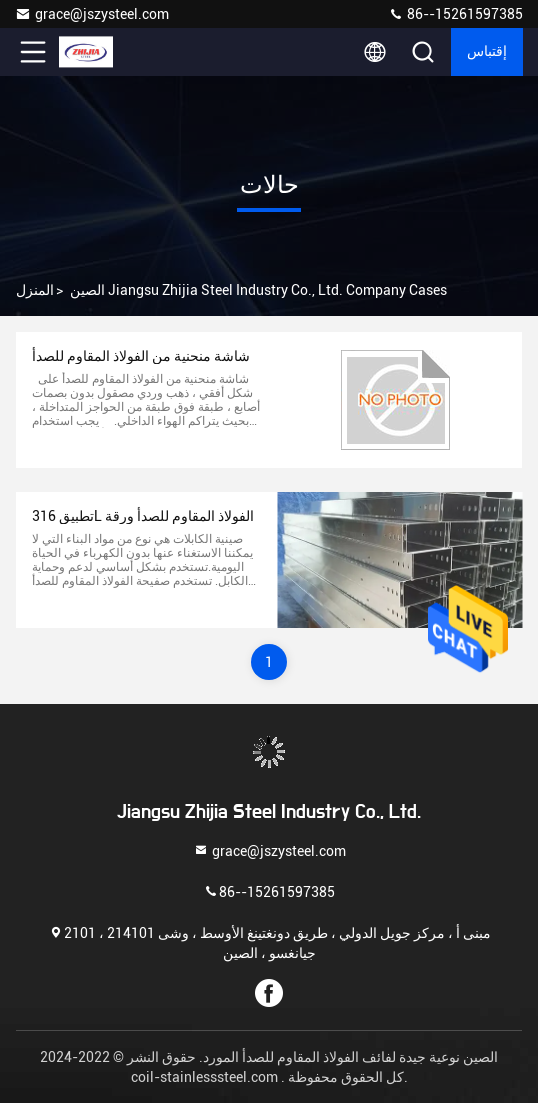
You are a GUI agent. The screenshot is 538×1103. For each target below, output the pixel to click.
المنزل (35, 290)
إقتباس (487, 52)
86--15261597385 (455, 14)
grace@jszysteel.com (92, 14)
